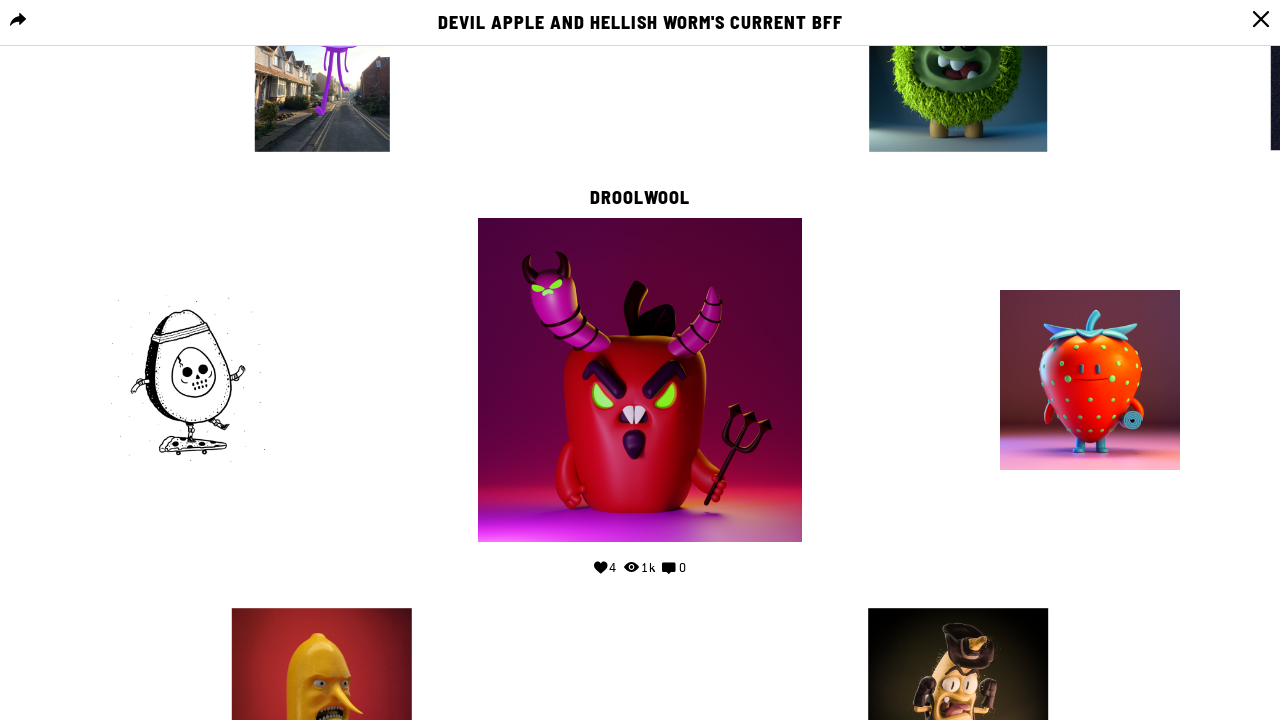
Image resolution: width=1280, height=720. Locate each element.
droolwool (640, 198)
